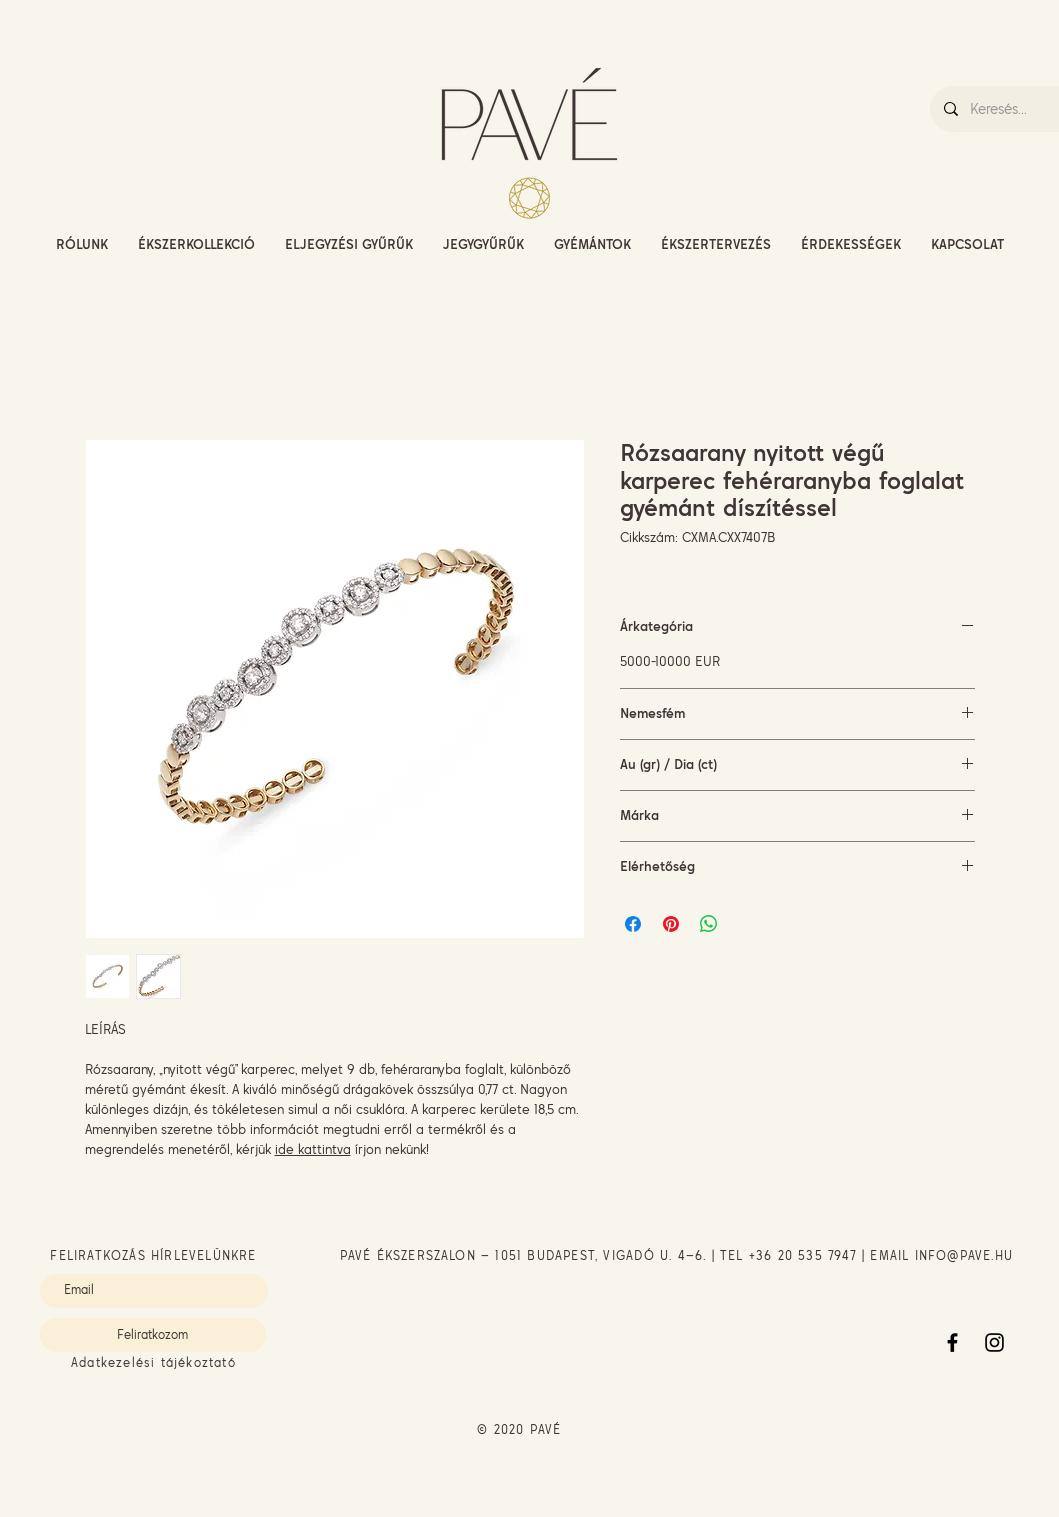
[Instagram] (994, 1342)
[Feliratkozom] (153, 1335)
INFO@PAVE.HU (964, 1255)
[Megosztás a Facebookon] (633, 924)
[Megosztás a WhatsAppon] (709, 924)
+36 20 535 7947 (803, 1255)
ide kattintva (313, 1149)
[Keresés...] (1013, 109)
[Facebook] (952, 1342)
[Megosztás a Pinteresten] (671, 924)
